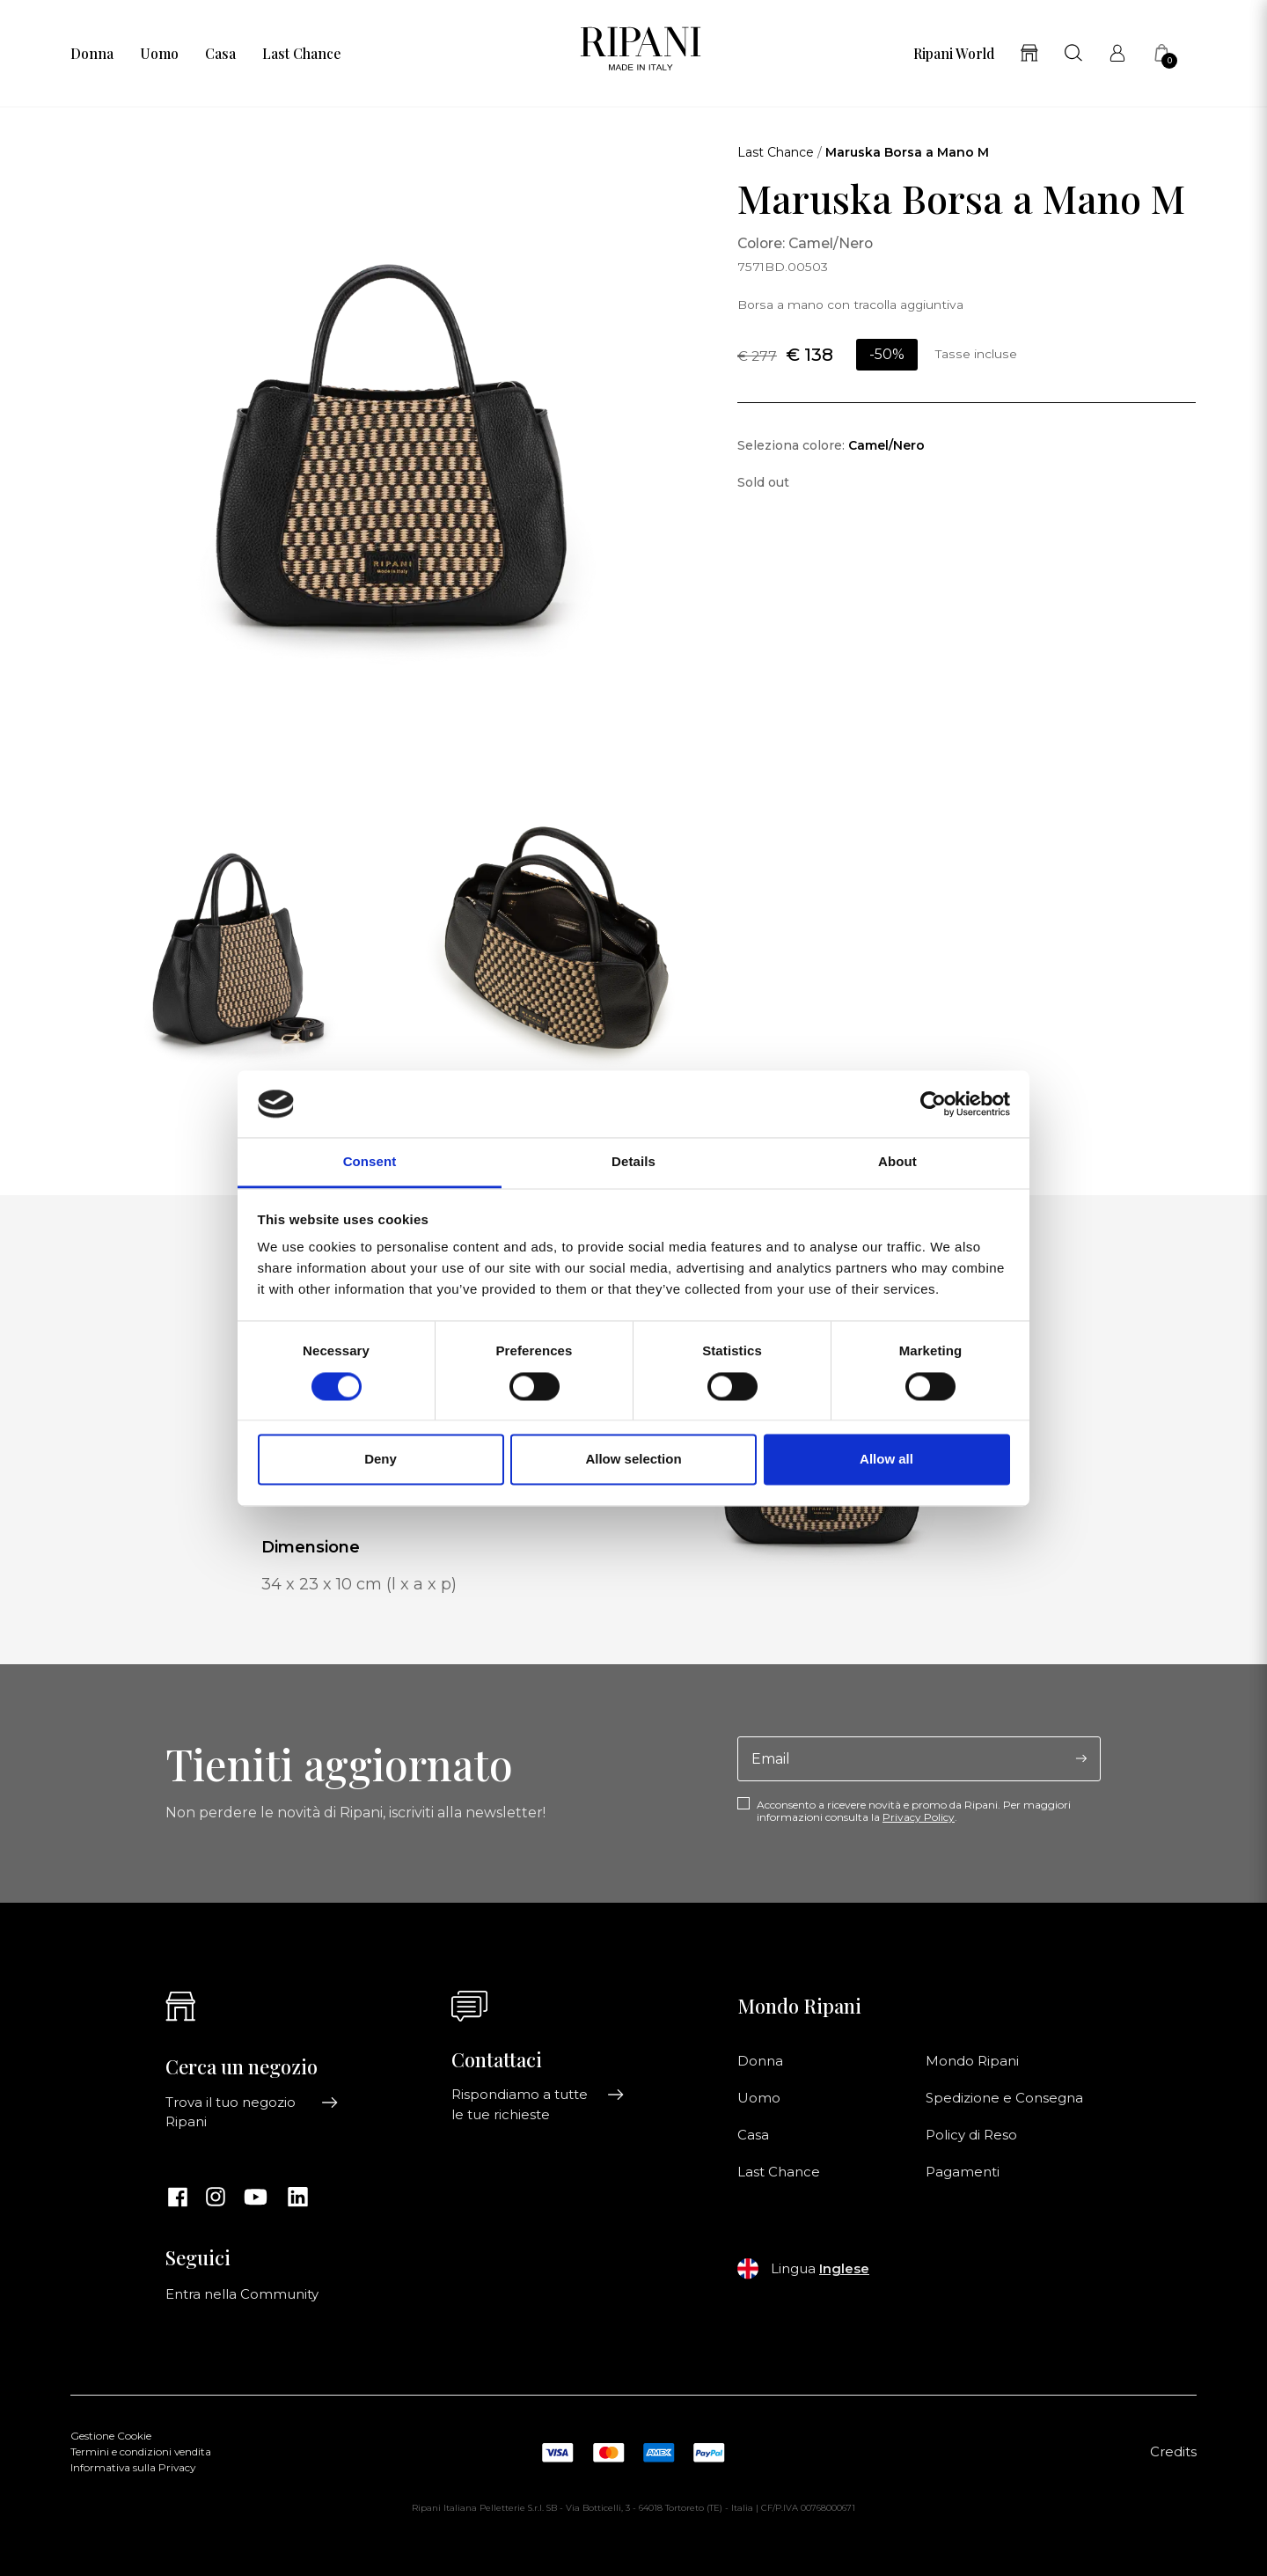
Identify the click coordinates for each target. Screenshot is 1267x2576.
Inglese (844, 2269)
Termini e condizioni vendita (140, 2452)
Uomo (159, 54)
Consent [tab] (370, 1162)
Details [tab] (633, 1162)
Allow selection (633, 1459)
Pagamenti (963, 2172)
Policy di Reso (971, 2135)
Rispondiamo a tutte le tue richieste (538, 2104)
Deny (380, 1459)
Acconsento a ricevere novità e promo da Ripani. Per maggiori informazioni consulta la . (914, 1811)
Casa (220, 54)
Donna (92, 54)
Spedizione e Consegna (1004, 2098)
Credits (1173, 2452)
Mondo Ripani (972, 2061)
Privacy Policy (919, 1817)
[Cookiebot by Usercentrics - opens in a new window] (933, 1103)
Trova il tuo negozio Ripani (252, 2112)
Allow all (886, 1459)
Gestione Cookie (110, 2436)
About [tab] (897, 1162)
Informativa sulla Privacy (132, 2468)
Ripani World (953, 54)
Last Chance (301, 54)
